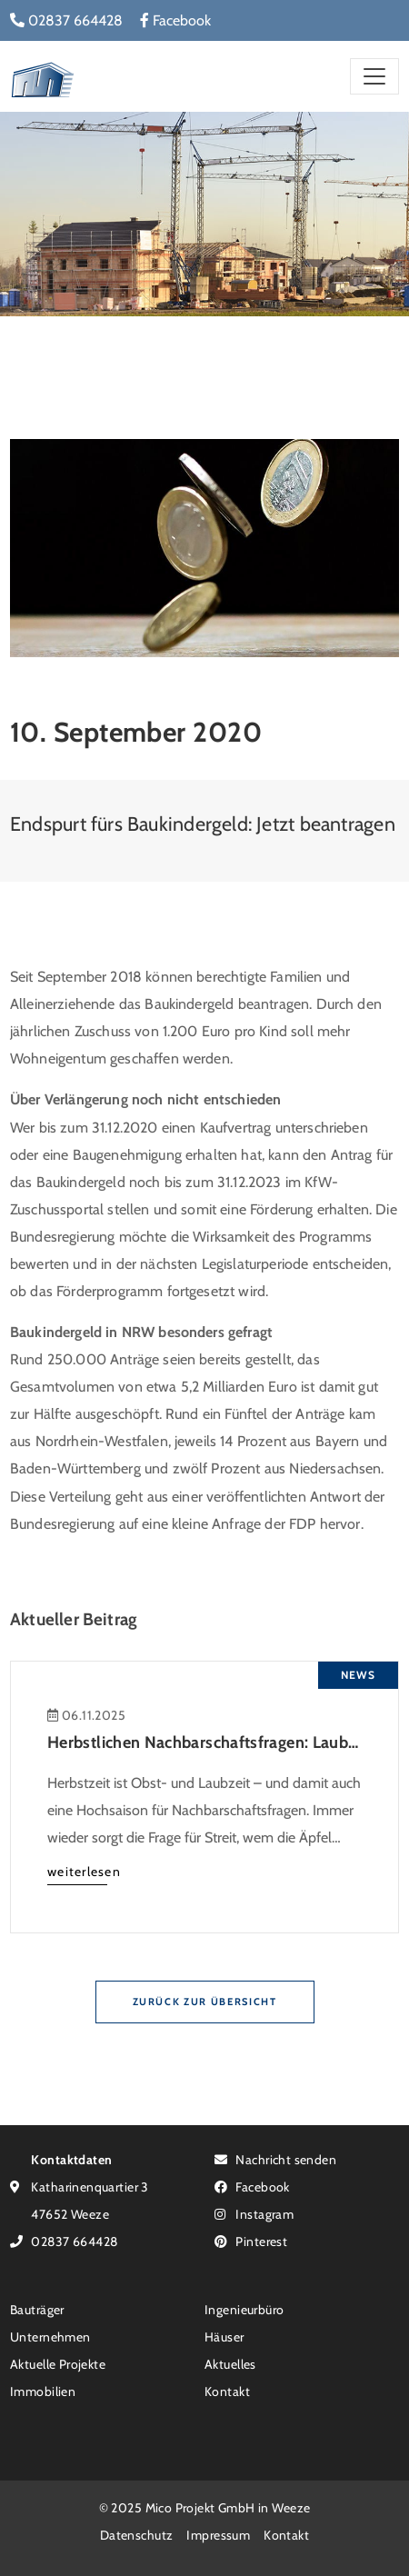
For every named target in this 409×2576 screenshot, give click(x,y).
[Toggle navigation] (374, 76)
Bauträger (37, 2309)
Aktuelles (230, 2363)
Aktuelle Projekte (57, 2363)
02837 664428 (66, 20)
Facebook (175, 20)
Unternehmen (50, 2336)
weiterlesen (84, 1871)
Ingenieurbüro (244, 2309)
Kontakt (227, 2391)
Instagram (254, 2214)
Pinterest (250, 2241)
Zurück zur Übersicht (205, 2001)
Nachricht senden (275, 2159)
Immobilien (42, 2391)
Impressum (218, 2534)
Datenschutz (137, 2534)
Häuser (224, 2336)
